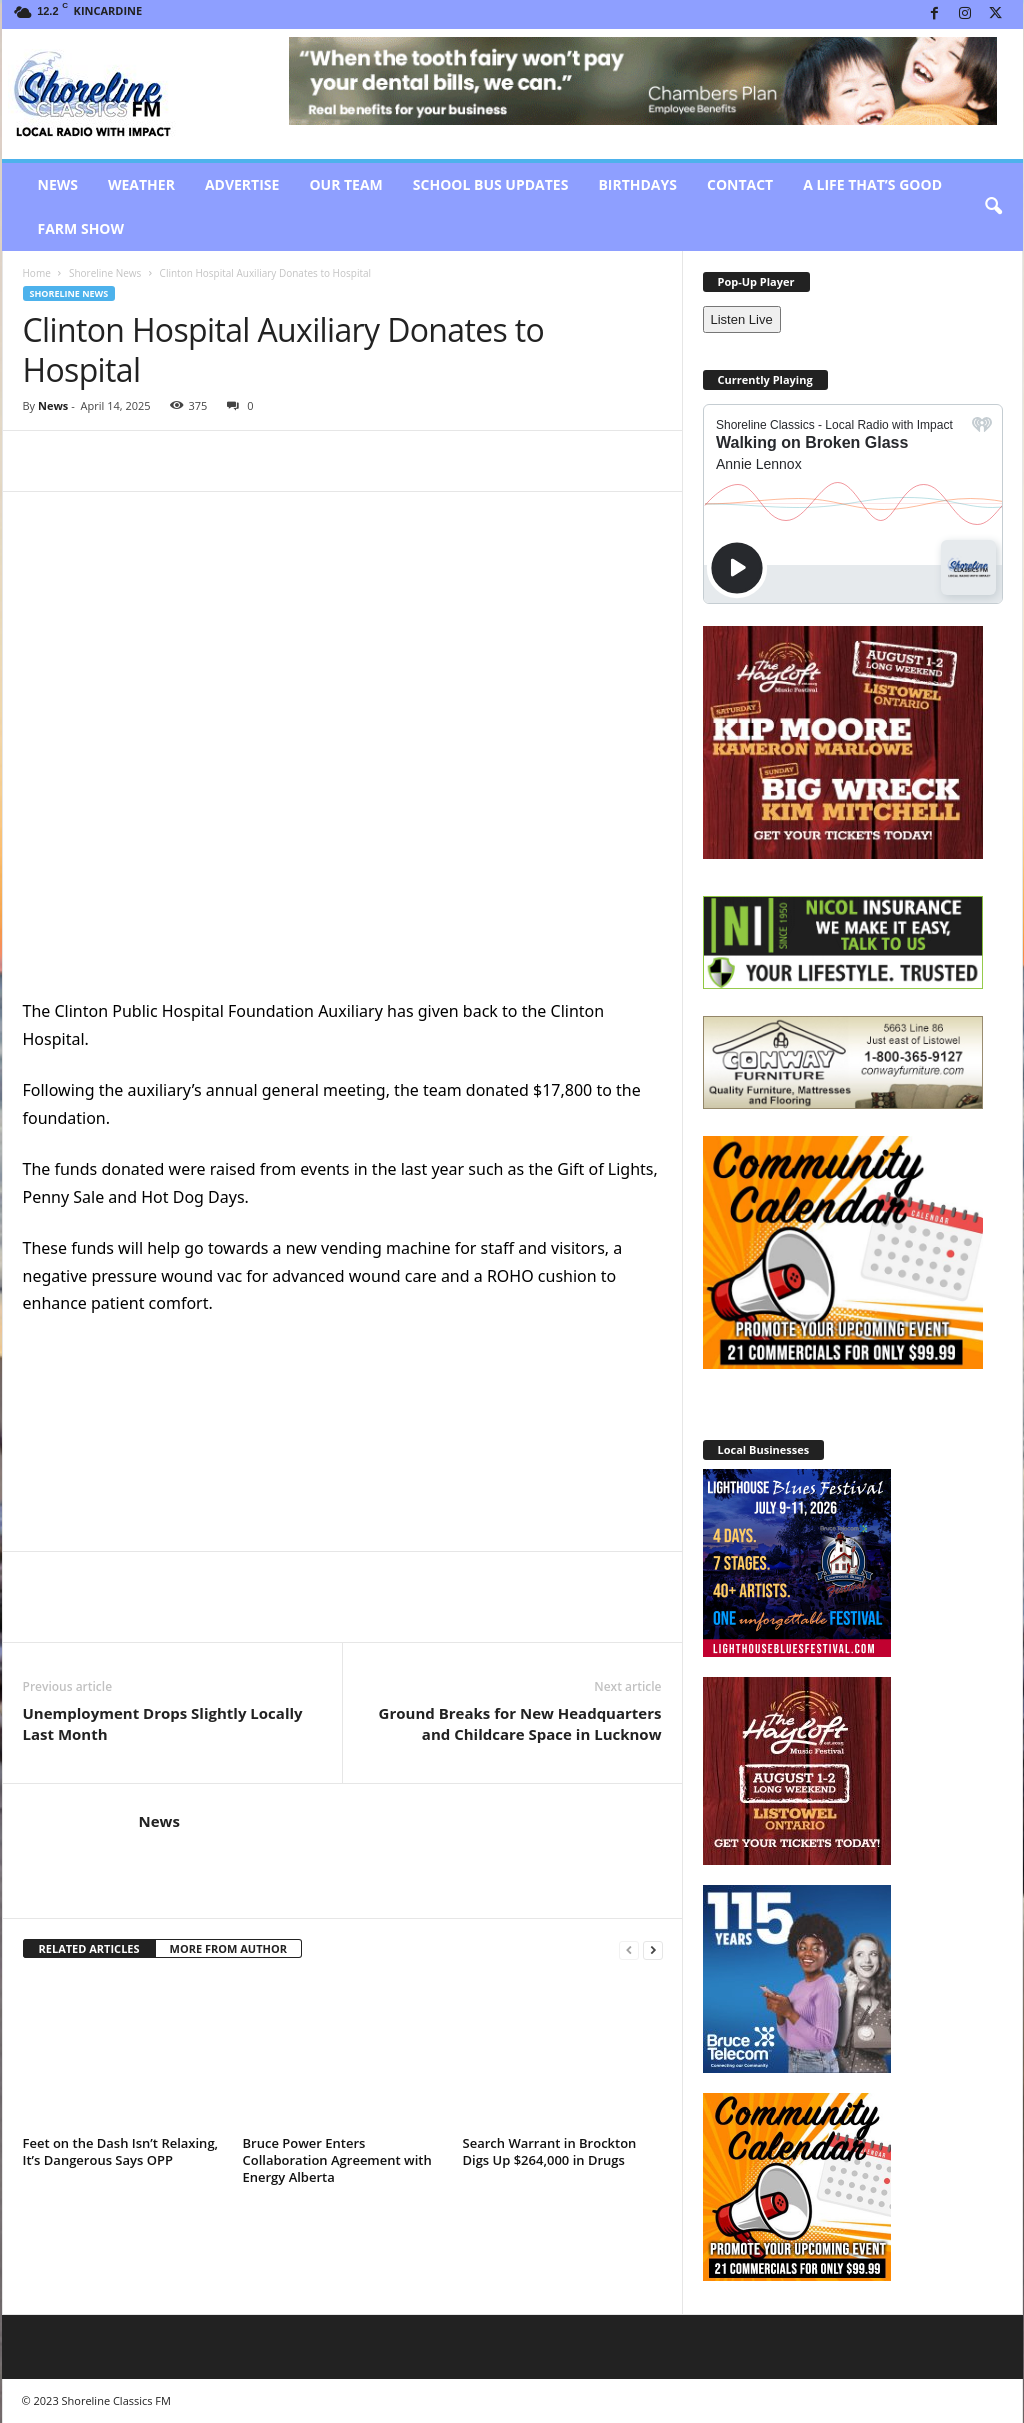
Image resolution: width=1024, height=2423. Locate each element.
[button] (993, 207)
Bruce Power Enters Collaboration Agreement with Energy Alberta (337, 2160)
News (58, 184)
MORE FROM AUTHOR (228, 1948)
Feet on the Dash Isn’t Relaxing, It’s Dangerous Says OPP (121, 2151)
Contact (740, 184)
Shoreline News (105, 273)
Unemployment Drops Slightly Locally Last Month (163, 1723)
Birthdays (637, 184)
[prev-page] (629, 1949)
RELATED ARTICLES (89, 1948)
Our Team (345, 184)
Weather (141, 184)
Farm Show (81, 228)
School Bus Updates (491, 184)
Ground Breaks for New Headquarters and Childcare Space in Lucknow (520, 1723)
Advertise (242, 184)
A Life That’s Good (872, 184)
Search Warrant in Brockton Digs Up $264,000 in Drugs (550, 2151)
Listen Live (742, 319)
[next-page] (653, 1949)
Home (37, 273)
